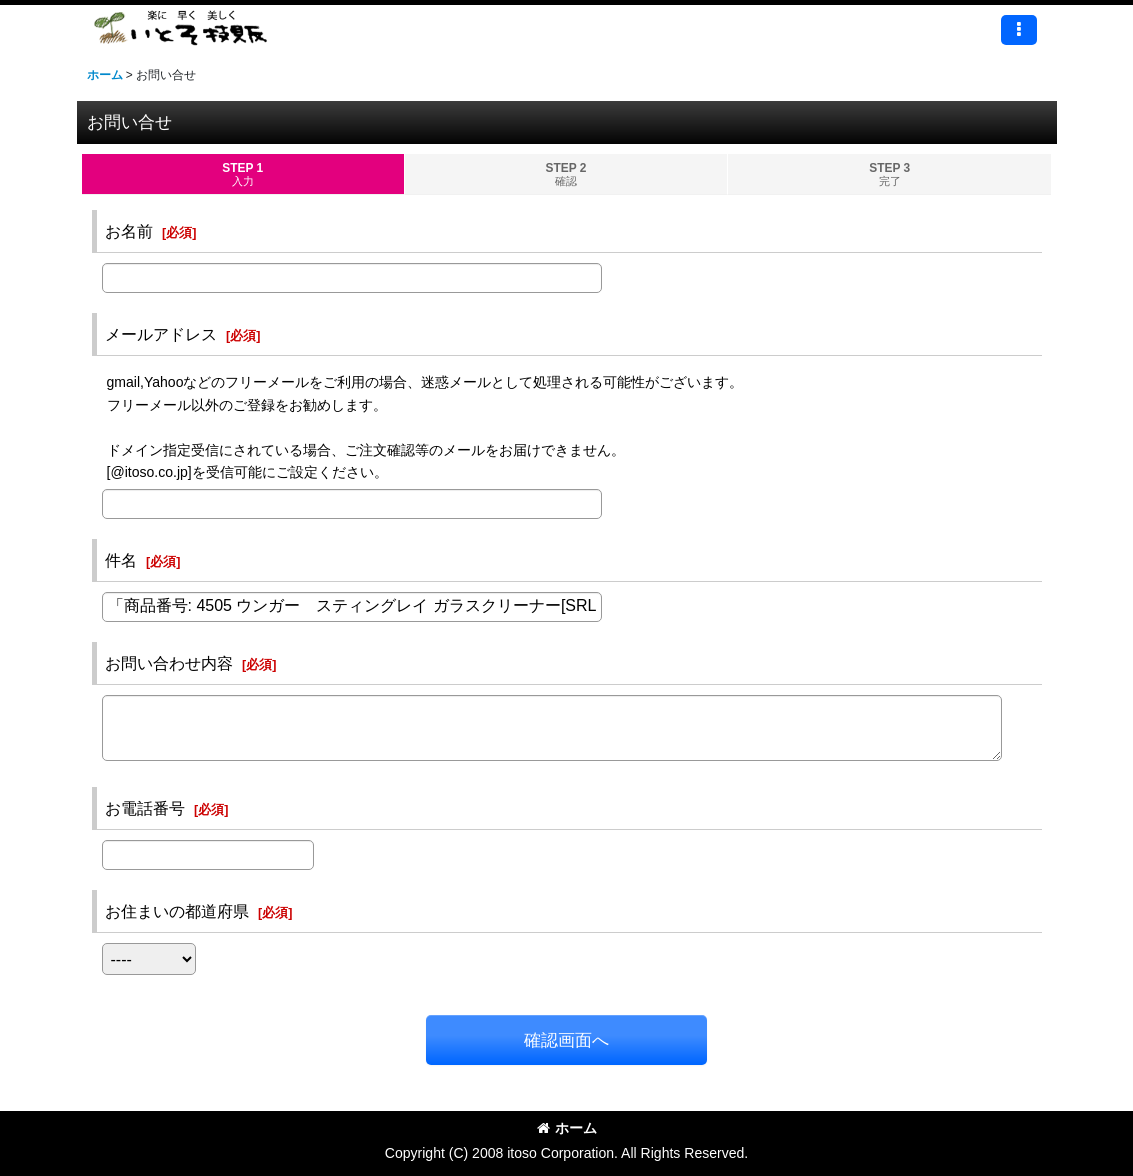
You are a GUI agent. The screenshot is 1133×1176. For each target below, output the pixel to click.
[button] (1019, 30)
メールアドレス (161, 334)
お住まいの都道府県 (177, 911)
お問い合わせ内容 (169, 663)
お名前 (129, 231)
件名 (121, 560)
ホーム (567, 1128)
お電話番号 (145, 808)
